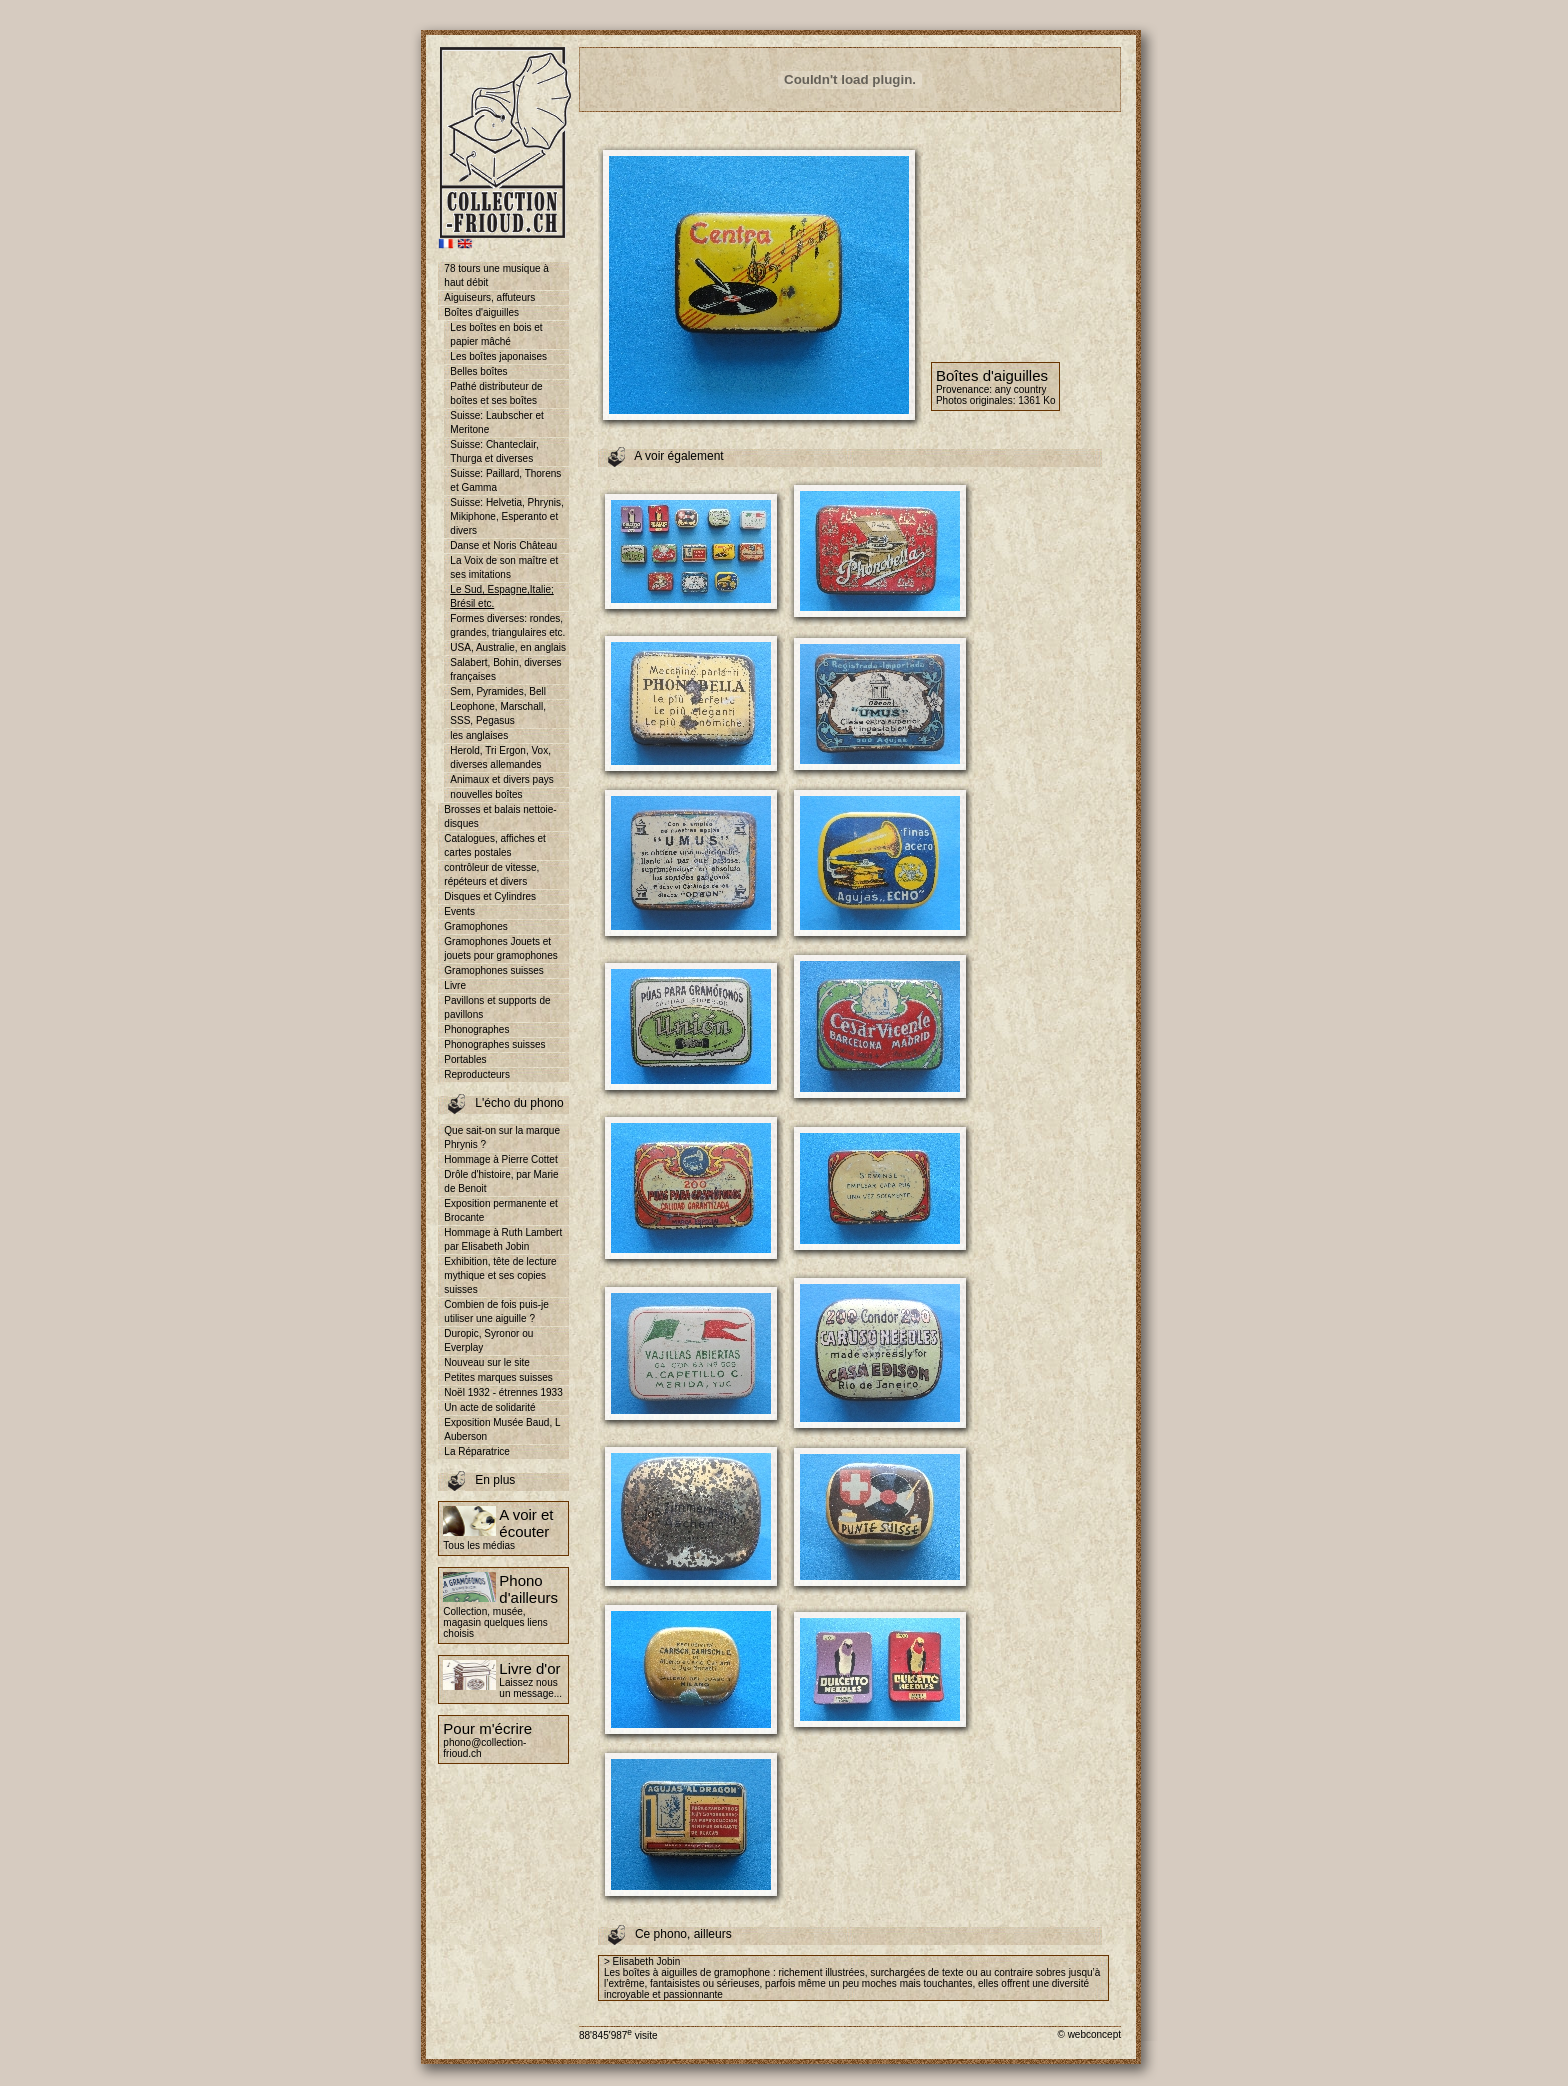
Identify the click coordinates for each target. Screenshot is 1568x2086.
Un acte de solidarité (489, 1407)
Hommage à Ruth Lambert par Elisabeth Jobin (503, 1239)
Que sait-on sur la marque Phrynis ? (502, 1137)
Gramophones (475, 926)
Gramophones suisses (494, 970)
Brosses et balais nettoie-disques (500, 816)
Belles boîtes (478, 371)
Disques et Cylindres (490, 896)
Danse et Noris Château (503, 545)
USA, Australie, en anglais (508, 647)
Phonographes (476, 1029)
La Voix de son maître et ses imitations (504, 567)
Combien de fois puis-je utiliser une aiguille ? (496, 1311)
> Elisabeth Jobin (642, 1961)
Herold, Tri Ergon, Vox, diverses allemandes (500, 757)
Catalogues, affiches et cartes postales (495, 845)
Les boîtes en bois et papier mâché (496, 334)
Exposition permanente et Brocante (500, 1210)
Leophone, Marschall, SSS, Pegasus (498, 713)
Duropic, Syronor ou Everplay (488, 1340)
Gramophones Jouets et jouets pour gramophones (500, 948)
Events (459, 911)
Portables (465, 1059)
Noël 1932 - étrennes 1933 (503, 1392)
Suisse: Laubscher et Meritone (496, 422)
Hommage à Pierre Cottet (500, 1159)
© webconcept (1089, 2034)
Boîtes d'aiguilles (481, 312)
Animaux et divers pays (501, 779)
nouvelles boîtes (486, 794)
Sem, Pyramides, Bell (498, 691)
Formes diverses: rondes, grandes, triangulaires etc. (507, 625)
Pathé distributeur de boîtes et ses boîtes (496, 393)
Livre (455, 985)
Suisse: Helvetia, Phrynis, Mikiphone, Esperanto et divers (506, 516)
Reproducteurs (477, 1074)
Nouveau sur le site (487, 1362)
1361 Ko (1036, 400)
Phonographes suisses (494, 1044)
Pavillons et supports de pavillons (497, 1007)
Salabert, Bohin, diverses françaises (505, 669)
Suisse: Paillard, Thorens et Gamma (505, 480)
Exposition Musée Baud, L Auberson (502, 1429)
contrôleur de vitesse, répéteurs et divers (491, 874)
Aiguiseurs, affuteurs (489, 297)
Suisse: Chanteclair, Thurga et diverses (494, 451)
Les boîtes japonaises (498, 356)
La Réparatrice (477, 1451)
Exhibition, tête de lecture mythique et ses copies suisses (500, 1275)
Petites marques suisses (498, 1377)
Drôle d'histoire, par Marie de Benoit (501, 1181)
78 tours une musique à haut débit (496, 275)
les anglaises (479, 735)
